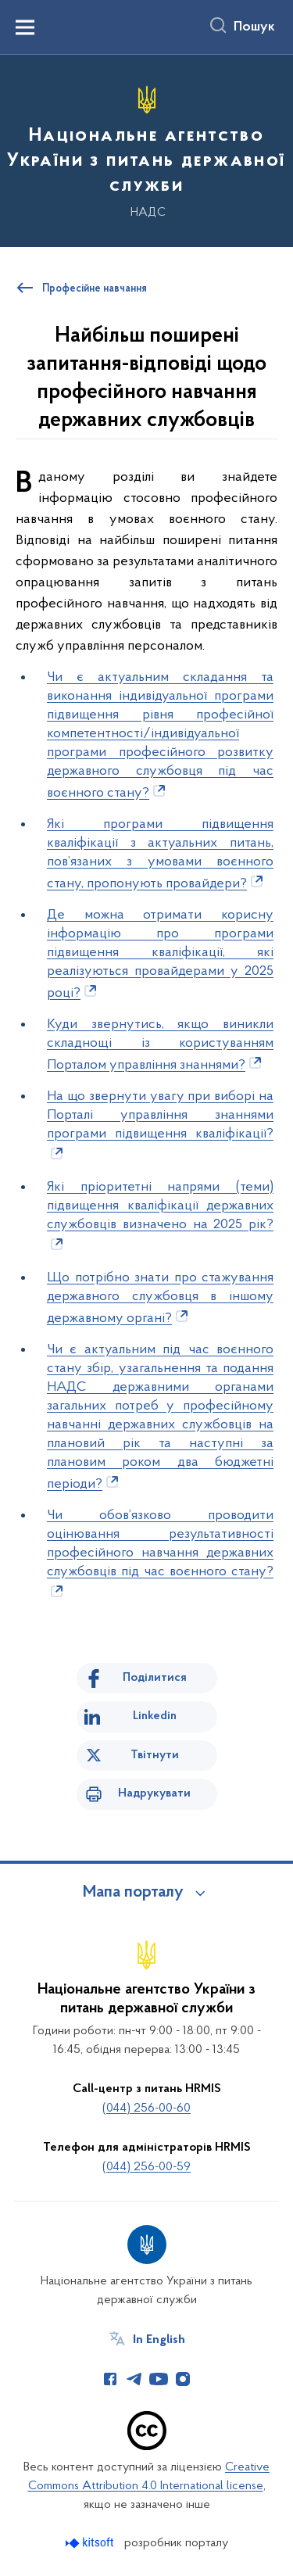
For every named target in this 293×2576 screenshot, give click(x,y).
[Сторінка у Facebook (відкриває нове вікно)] (110, 2379)
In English (159, 2340)
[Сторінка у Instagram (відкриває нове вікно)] (182, 2379)
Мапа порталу (133, 1892)
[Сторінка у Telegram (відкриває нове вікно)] (134, 2379)
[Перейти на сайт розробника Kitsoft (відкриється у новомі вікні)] (91, 2543)
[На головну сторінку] (146, 148)
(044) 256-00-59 (146, 2167)
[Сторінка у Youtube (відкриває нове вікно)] (158, 2379)
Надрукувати (154, 1793)
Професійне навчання (94, 289)
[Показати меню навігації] (25, 27)
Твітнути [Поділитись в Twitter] (154, 1755)
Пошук (254, 27)
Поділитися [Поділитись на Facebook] (155, 1677)
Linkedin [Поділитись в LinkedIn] (155, 1716)
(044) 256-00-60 (146, 2108)
